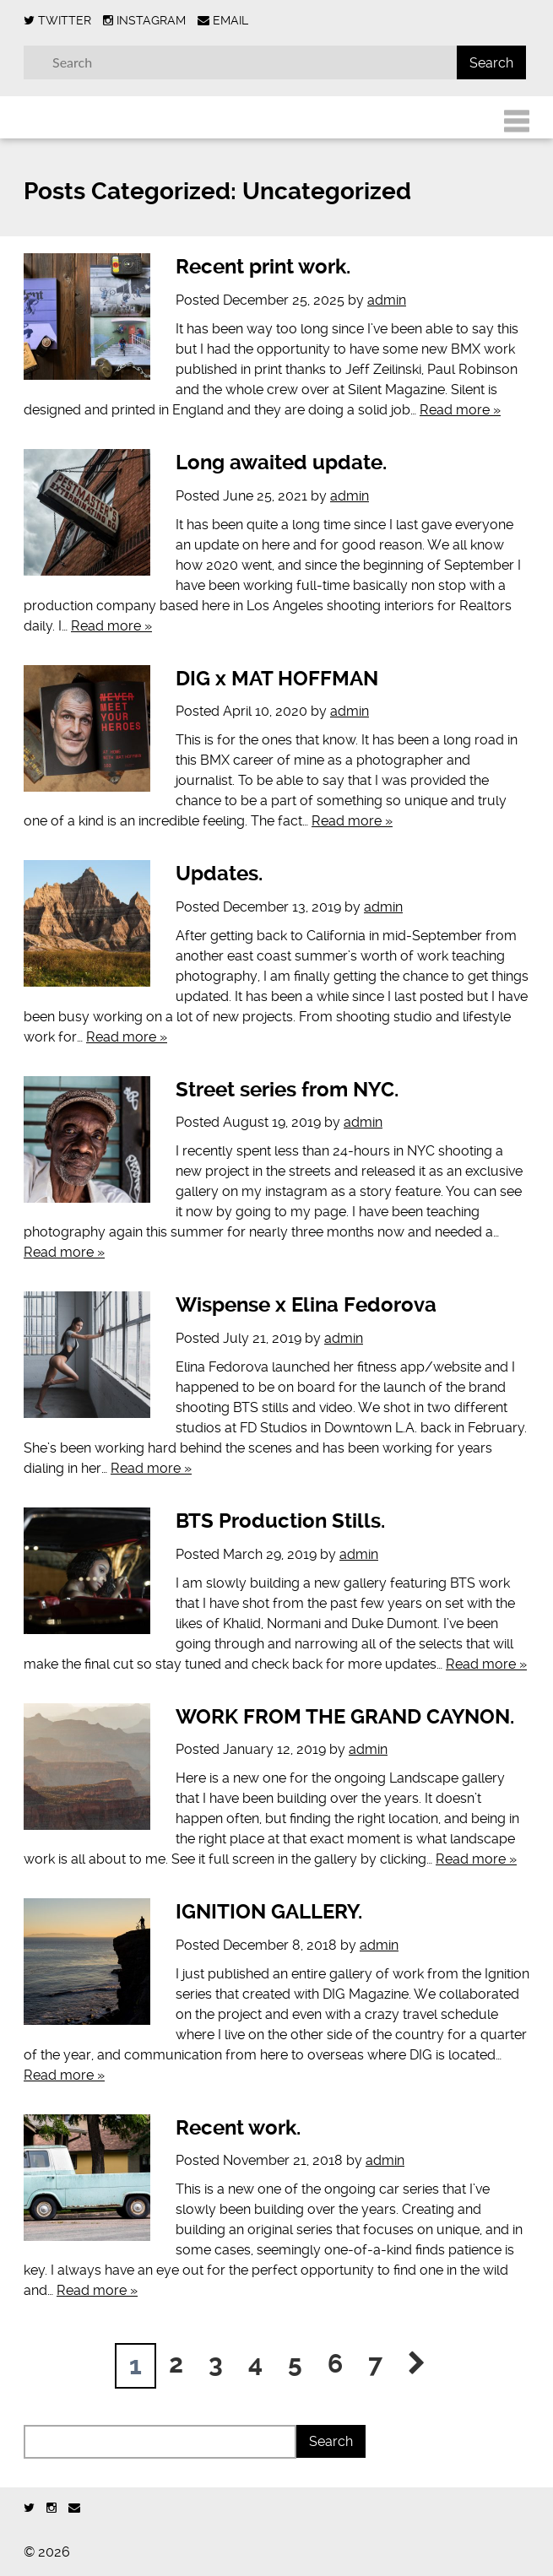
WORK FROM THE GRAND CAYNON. (345, 1717)
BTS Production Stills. (280, 1521)
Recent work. (238, 2128)
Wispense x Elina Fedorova (306, 1305)
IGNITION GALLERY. (269, 1912)
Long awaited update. (281, 462)
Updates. (219, 873)
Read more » (460, 410)
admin (386, 300)
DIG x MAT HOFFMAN (277, 678)
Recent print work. (263, 267)
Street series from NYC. (287, 1089)
